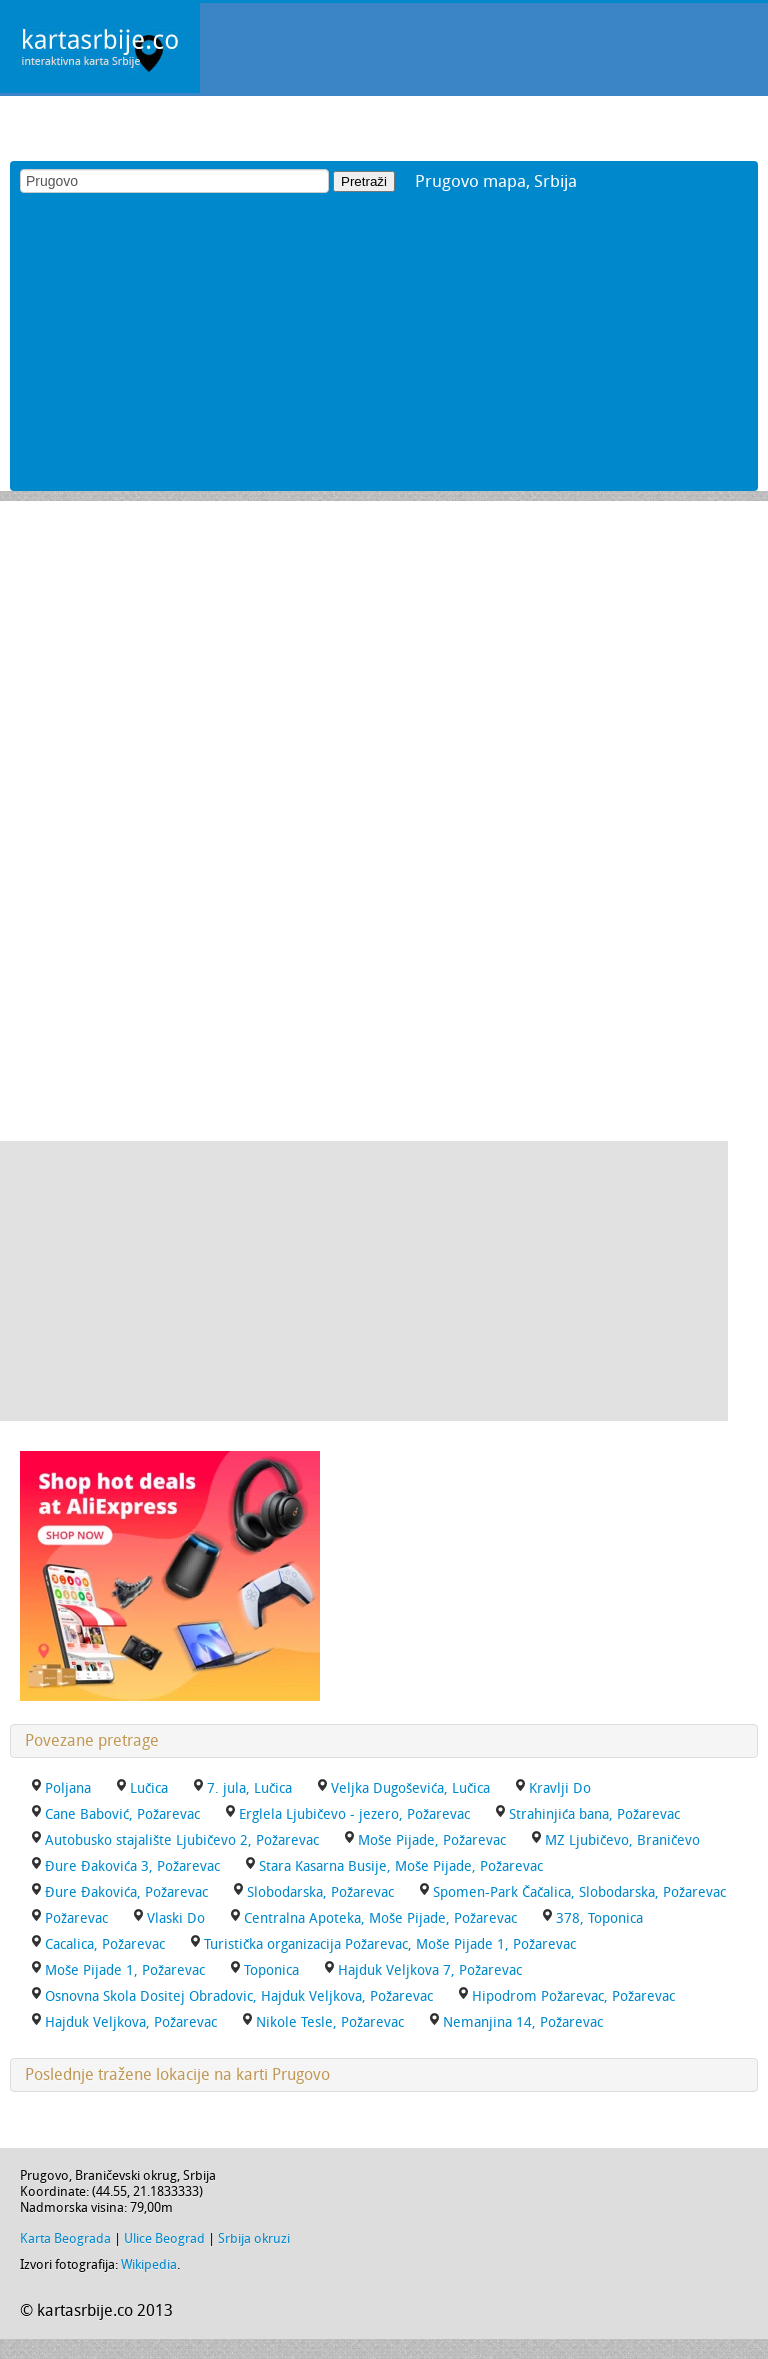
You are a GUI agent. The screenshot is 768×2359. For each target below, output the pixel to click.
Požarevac (76, 1918)
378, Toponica (599, 1918)
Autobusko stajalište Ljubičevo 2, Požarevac (182, 1840)
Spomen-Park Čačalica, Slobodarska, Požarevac (579, 1892)
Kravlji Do (560, 1788)
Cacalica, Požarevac (105, 1944)
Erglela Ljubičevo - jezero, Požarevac (354, 1814)
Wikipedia (149, 2264)
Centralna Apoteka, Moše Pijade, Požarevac (380, 1918)
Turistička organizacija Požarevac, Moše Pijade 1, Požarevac (390, 1944)
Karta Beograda (65, 2238)
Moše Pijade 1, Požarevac (125, 1970)
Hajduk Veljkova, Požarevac (131, 2022)
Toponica (271, 1970)
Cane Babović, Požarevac (122, 1814)
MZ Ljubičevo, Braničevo (622, 1840)
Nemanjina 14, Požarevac (523, 2022)
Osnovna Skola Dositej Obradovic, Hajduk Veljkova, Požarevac (239, 1996)
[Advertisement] (384, 351)
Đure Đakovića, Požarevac (126, 1892)
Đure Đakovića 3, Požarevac (132, 1866)
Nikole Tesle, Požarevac (330, 2022)
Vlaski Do (176, 1918)
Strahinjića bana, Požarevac (594, 1814)
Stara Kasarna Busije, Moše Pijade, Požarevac (401, 1866)
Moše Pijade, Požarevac (432, 1840)
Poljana (68, 1788)
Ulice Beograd (164, 2238)
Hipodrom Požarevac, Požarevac (573, 1996)
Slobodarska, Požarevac (320, 1892)
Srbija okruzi (254, 2238)
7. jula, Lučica (249, 1788)
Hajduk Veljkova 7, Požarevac (430, 1970)
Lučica (149, 1788)
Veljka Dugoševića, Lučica (410, 1788)
